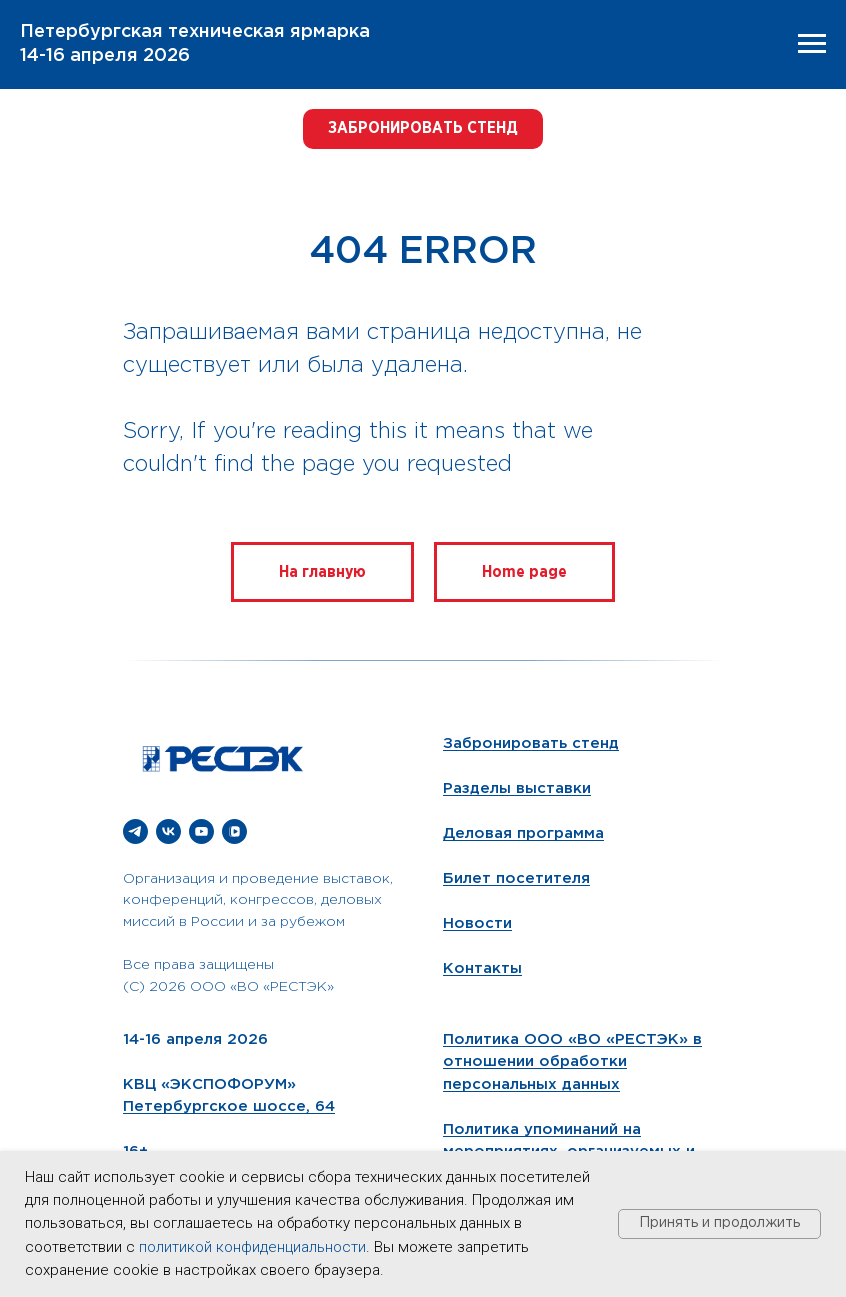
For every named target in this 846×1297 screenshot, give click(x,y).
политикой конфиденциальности (252, 1247)
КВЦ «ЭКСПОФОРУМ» (209, 1084)
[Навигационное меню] (812, 44)
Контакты (482, 968)
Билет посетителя (516, 878)
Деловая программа (523, 833)
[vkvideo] (234, 831)
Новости (477, 923)
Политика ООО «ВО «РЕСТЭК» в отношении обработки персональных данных (572, 1062)
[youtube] (201, 831)
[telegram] (135, 831)
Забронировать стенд (531, 743)
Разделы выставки (517, 788)
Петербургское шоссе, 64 (229, 1106)
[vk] (168, 831)
